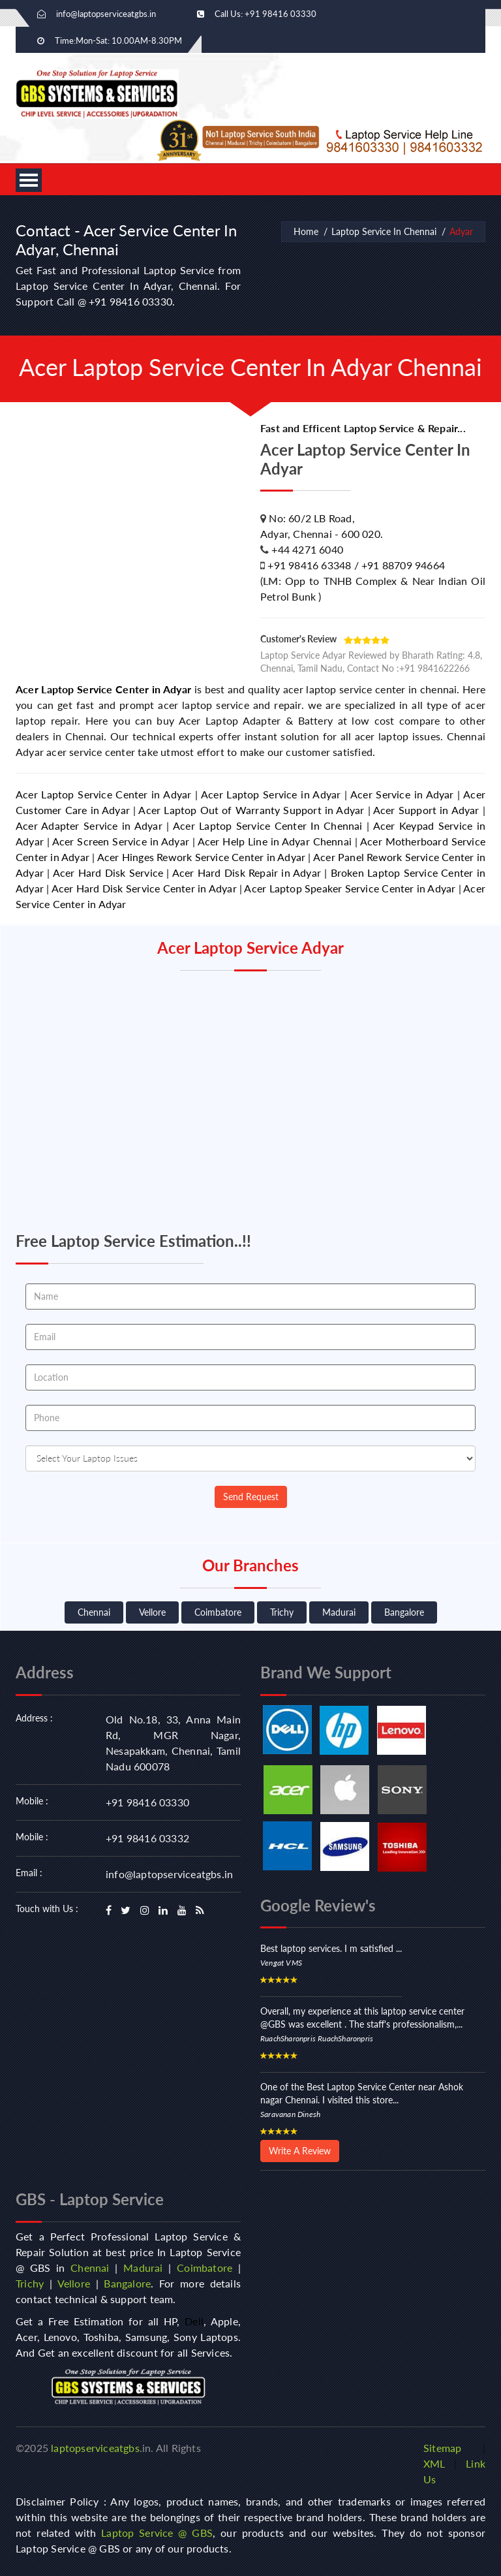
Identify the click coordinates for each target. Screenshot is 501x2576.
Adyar (461, 231)
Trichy (282, 1612)
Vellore (152, 1612)
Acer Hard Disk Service (108, 872)
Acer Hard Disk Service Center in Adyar (144, 888)
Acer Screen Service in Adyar (120, 841)
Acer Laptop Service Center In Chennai (268, 825)
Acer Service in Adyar (402, 794)
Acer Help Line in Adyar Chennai (275, 841)
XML (434, 2463)
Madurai (339, 1612)
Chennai (94, 1612)
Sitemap (442, 2448)
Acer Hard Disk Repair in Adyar (246, 872)
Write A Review (300, 2150)
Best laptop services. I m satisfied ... (331, 1948)
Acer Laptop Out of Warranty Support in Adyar (251, 810)
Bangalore (404, 1612)
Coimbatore (217, 1612)
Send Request (251, 1496)
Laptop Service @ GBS (157, 2532)
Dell (194, 2321)
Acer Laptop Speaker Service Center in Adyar (349, 888)
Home (306, 231)
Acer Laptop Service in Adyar (271, 794)
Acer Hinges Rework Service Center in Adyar (201, 857)
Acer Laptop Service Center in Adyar (103, 689)
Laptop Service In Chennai (383, 231)
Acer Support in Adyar (426, 810)
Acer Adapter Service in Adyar (89, 825)
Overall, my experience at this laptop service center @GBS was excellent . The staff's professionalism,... (362, 2017)
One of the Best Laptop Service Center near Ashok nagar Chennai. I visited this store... (361, 2093)
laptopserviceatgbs (95, 2448)
